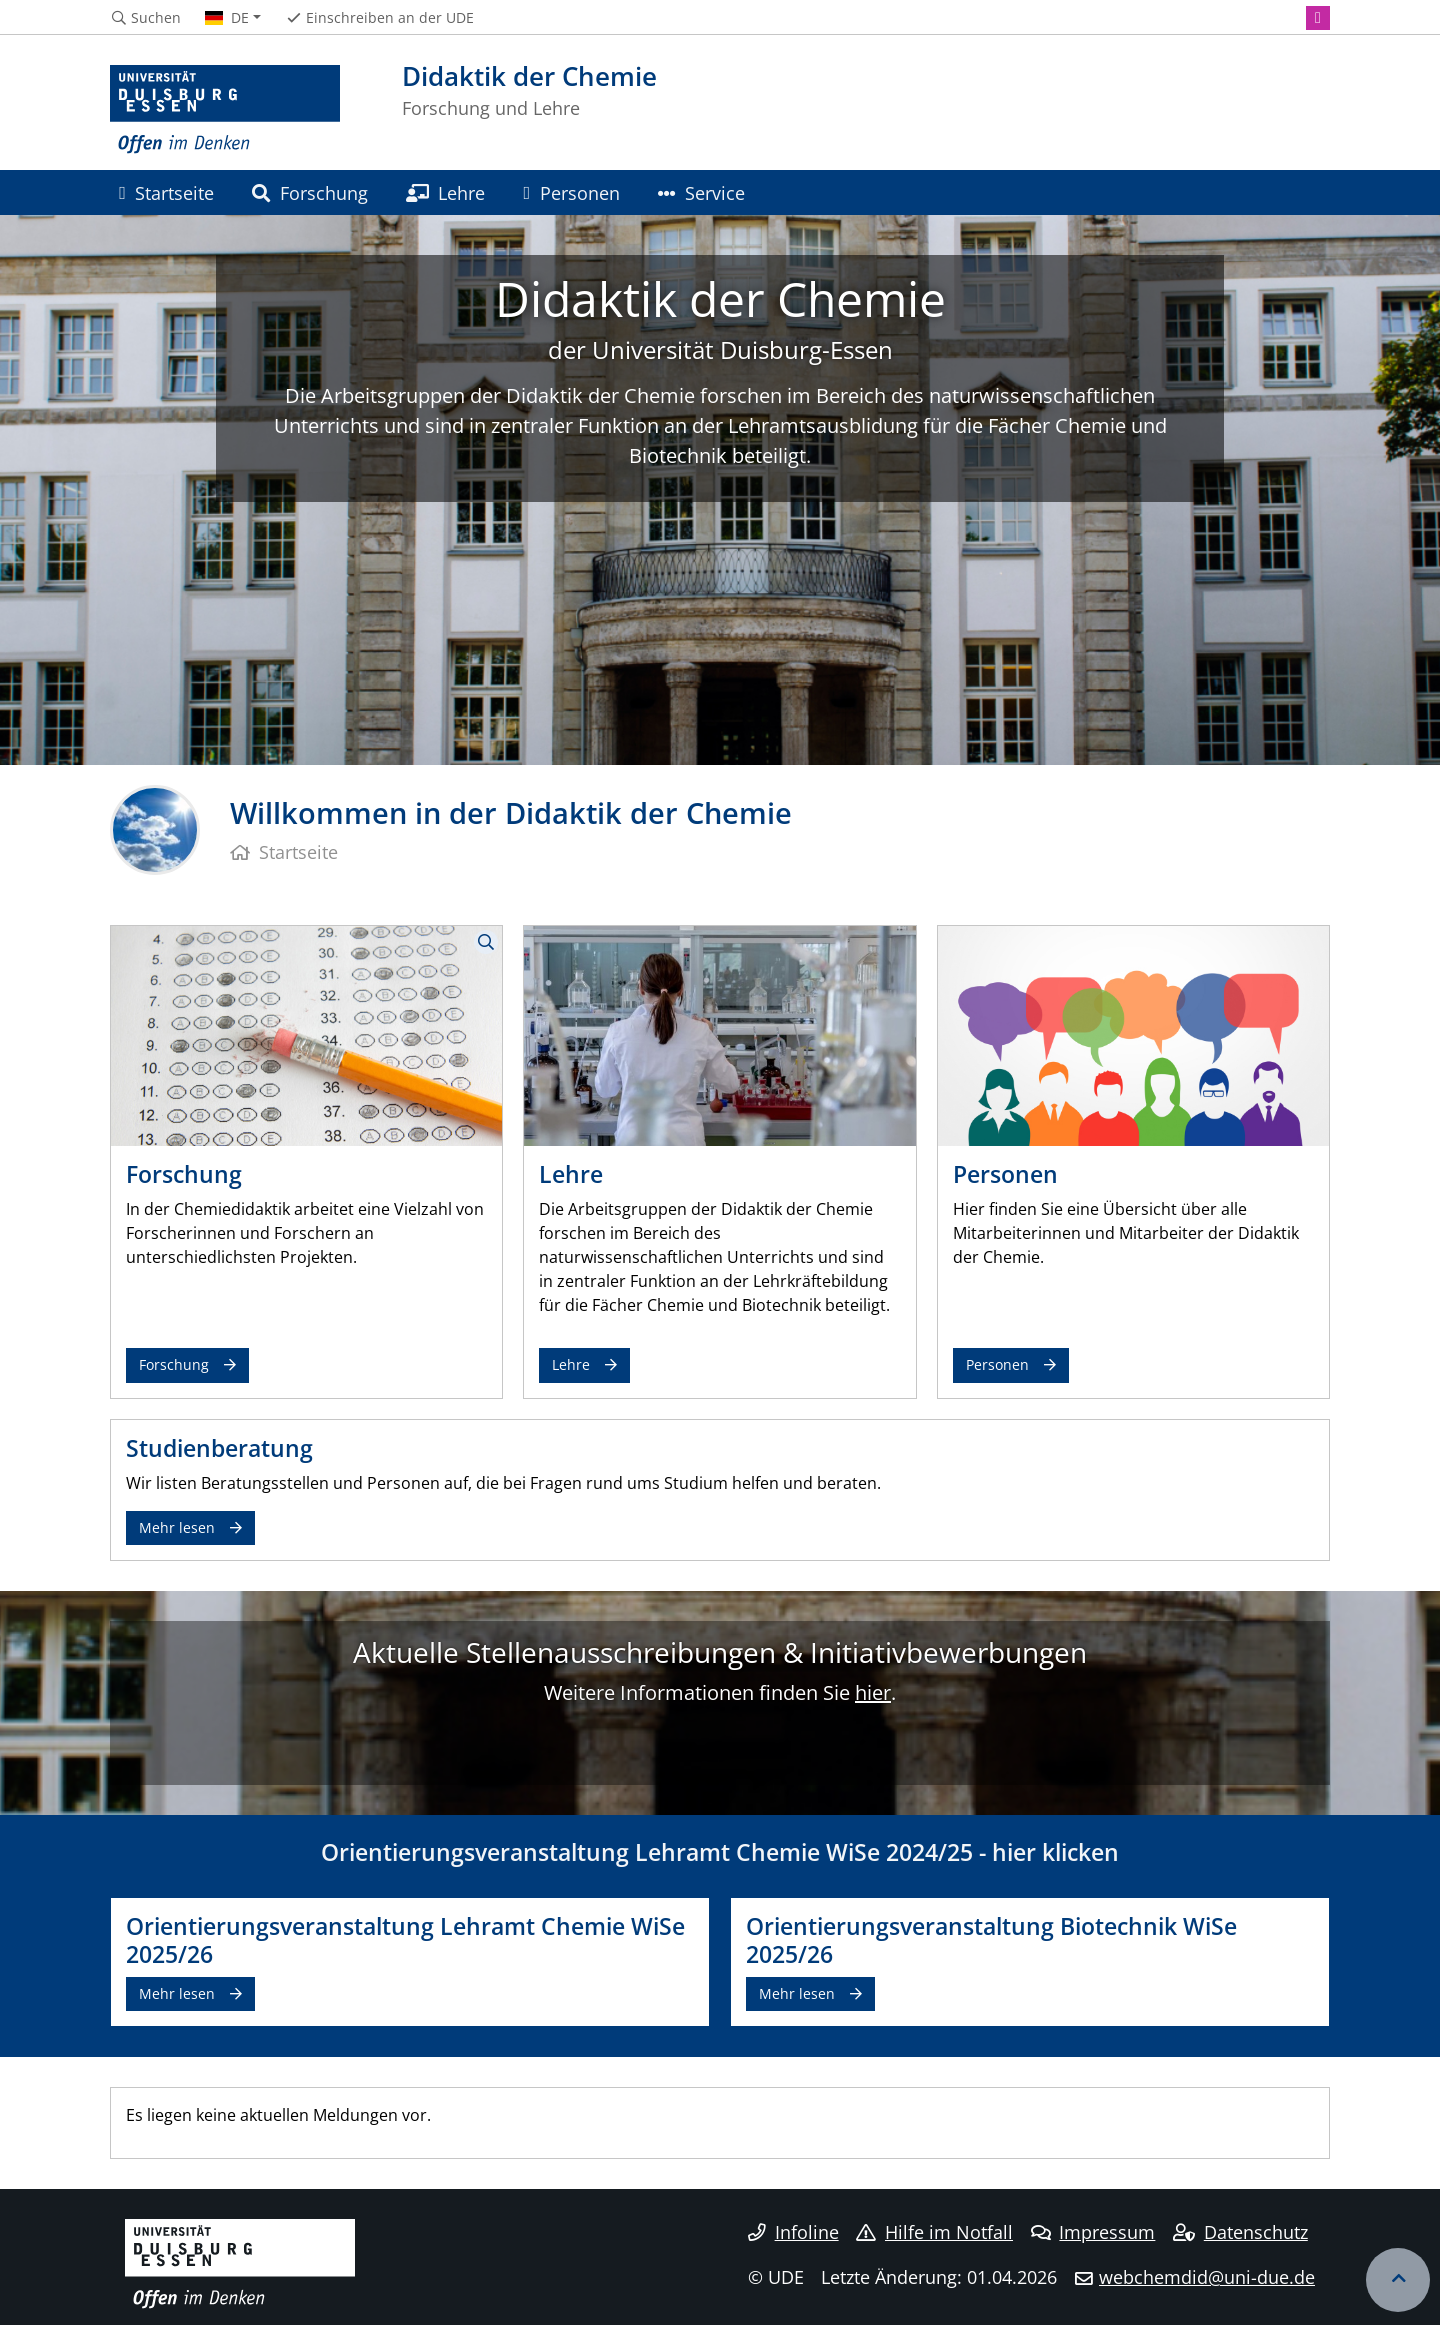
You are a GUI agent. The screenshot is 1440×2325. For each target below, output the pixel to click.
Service (701, 192)
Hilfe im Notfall (934, 2232)
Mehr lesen (177, 1527)
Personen (572, 192)
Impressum (1093, 2232)
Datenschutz (1240, 2232)
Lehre (445, 192)
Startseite (166, 192)
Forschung (309, 192)
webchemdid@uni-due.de (1207, 2277)
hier (873, 1692)
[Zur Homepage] (225, 110)
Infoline (793, 2232)
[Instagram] (1318, 18)
